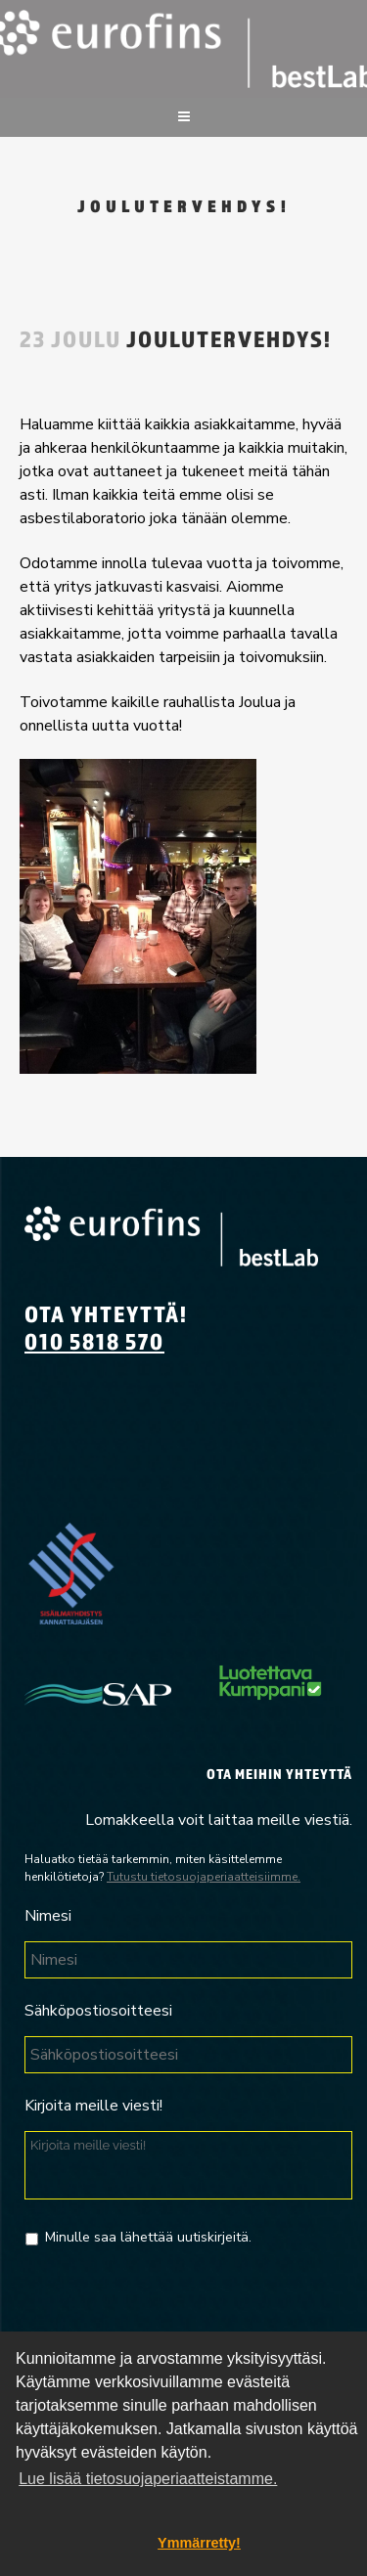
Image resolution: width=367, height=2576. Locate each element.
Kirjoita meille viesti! (93, 2106)
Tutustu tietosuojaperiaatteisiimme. (203, 1877)
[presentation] (173, 2306)
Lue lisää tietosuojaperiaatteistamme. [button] (148, 2478)
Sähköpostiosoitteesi (98, 2011)
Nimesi (47, 1916)
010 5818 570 (94, 1341)
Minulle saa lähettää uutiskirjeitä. (148, 2237)
